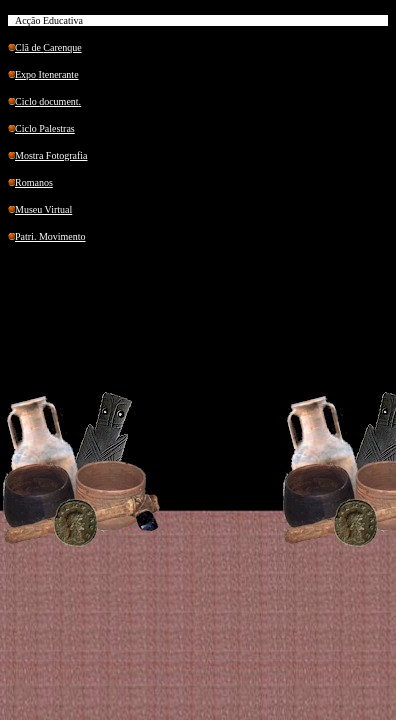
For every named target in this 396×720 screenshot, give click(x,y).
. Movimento (50, 236)
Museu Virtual (43, 209)
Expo (47, 74)
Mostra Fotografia (51, 155)
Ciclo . (48, 101)
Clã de (48, 47)
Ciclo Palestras (45, 128)
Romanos (34, 182)
